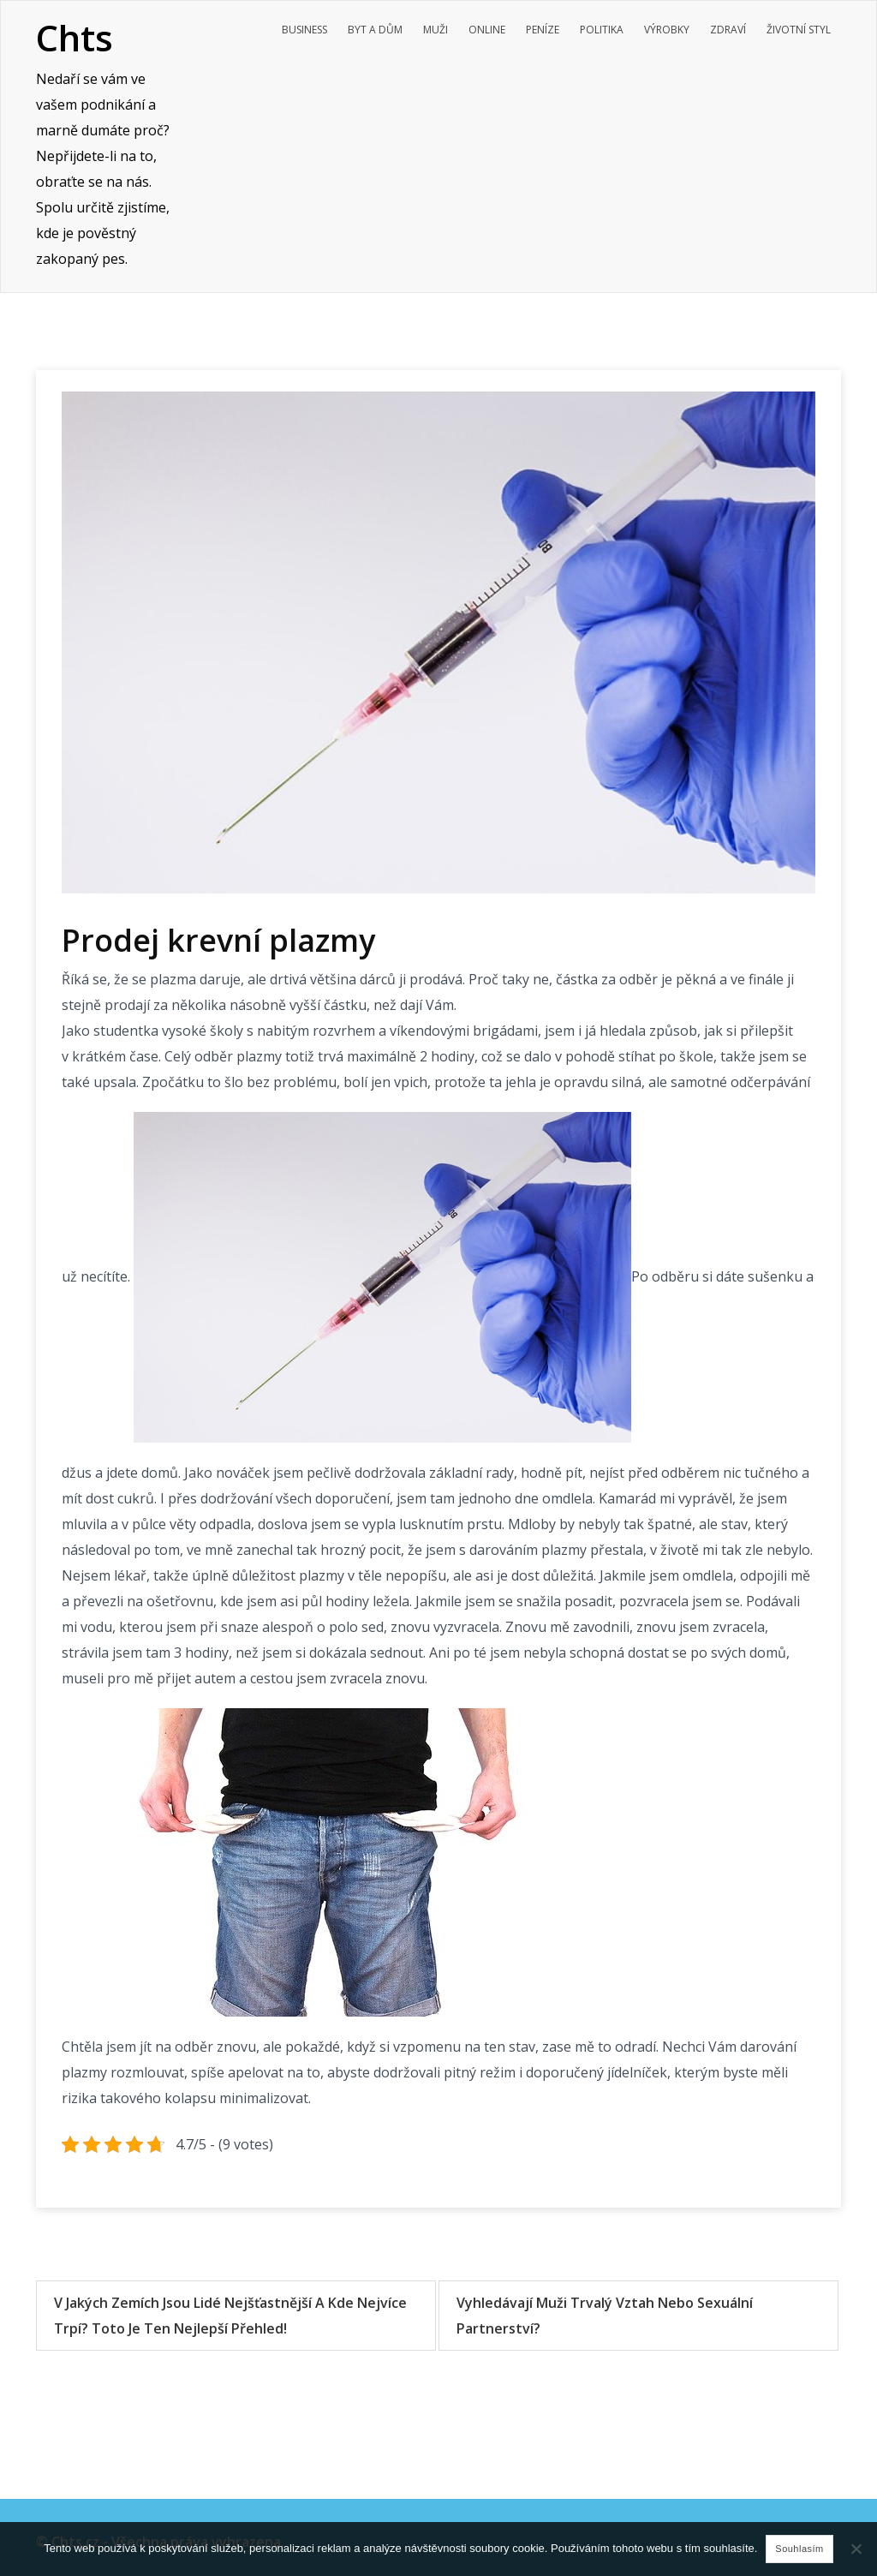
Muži (435, 29)
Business (304, 29)
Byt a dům (375, 29)
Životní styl (799, 29)
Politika (601, 29)
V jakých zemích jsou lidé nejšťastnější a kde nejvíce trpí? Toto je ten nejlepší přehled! (230, 2315)
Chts (74, 37)
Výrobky (666, 29)
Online (486, 29)
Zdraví (728, 29)
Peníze (542, 29)
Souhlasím (799, 2548)
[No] (855, 2549)
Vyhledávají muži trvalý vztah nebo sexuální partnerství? (604, 2315)
